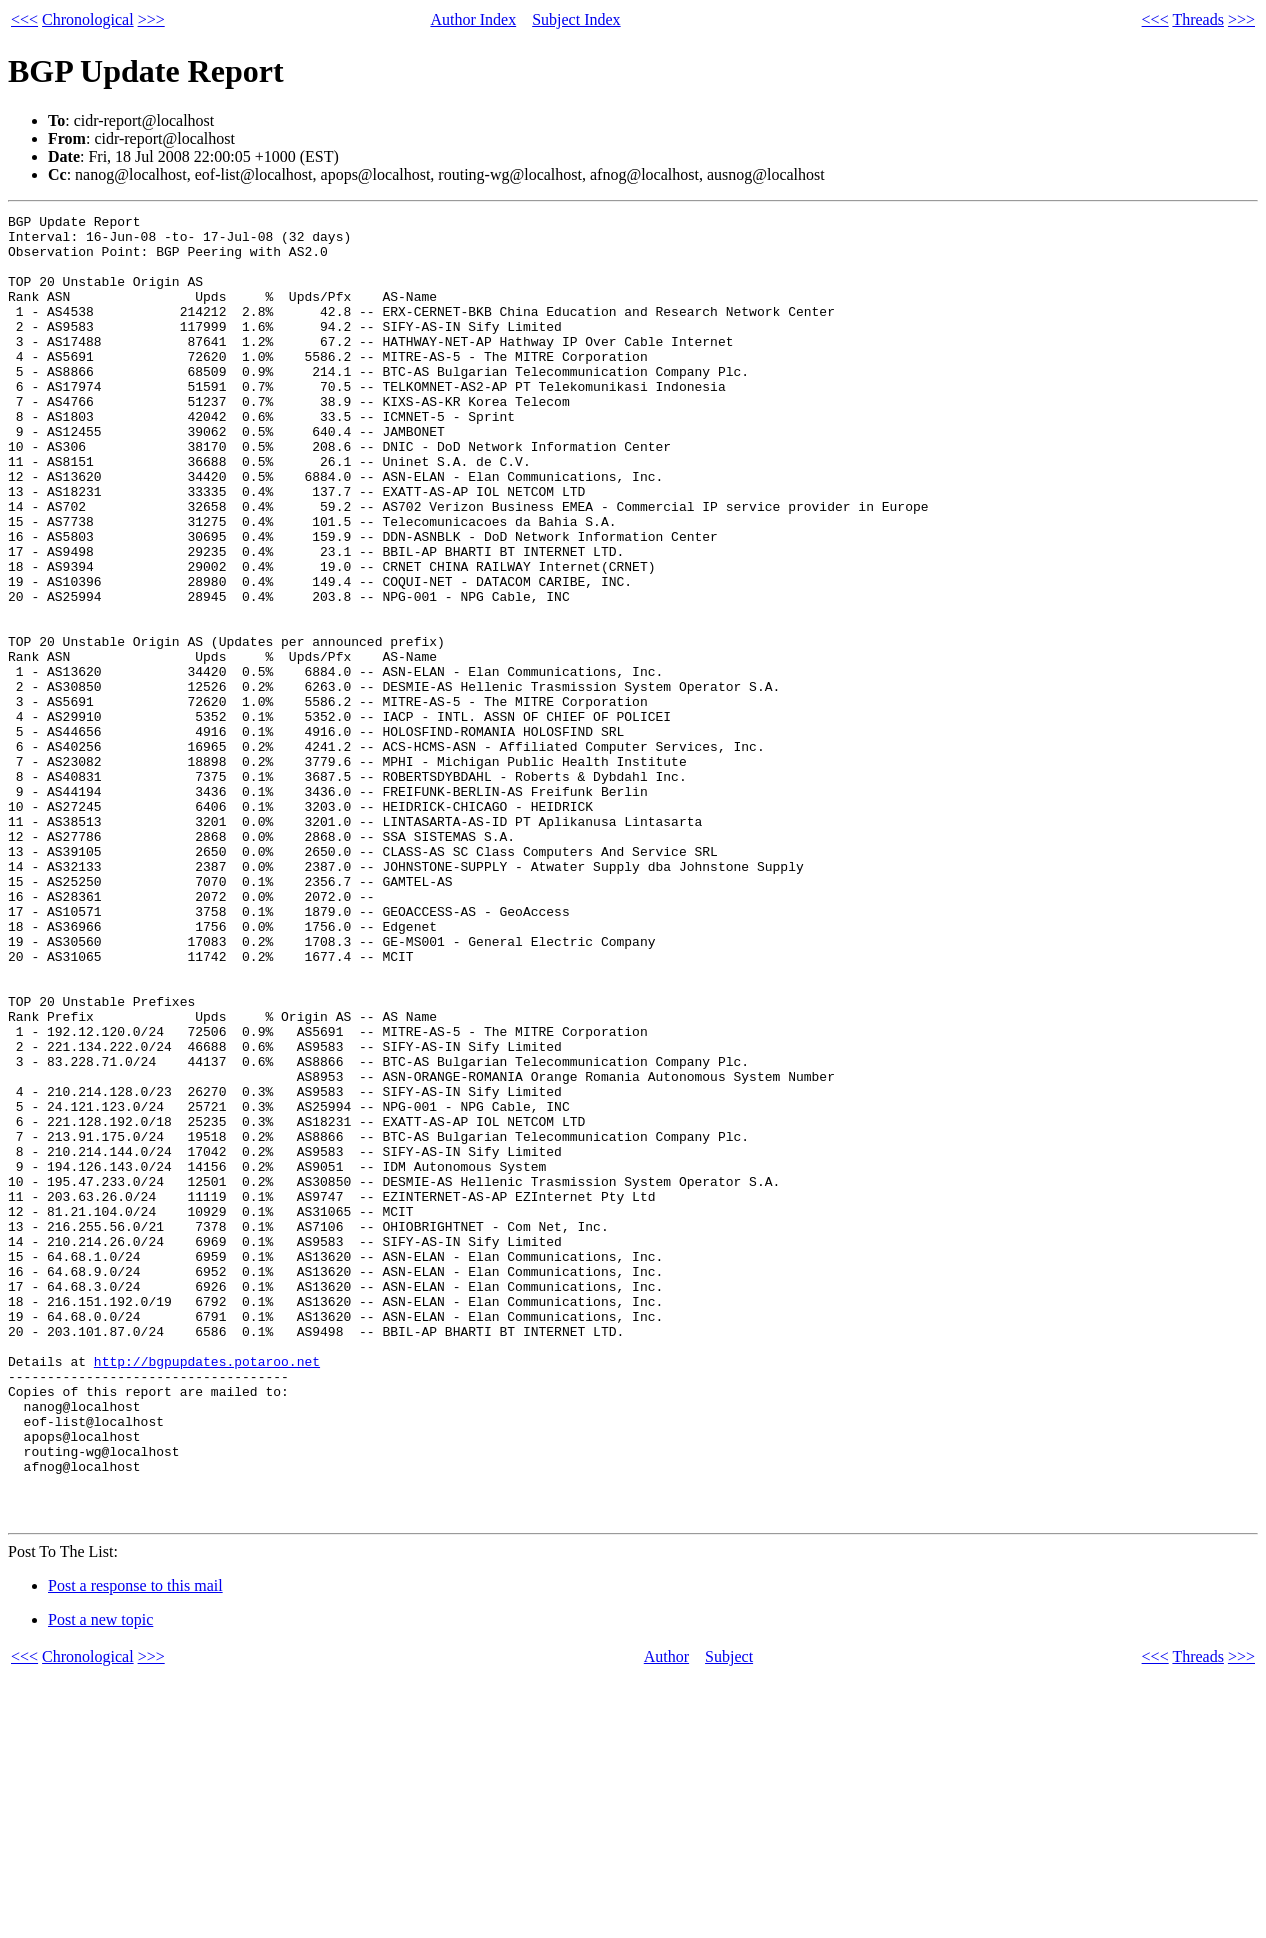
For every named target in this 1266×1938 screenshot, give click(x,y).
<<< (24, 19)
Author (666, 1917)
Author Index (473, 19)
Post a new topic (100, 1880)
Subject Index (576, 19)
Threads (1198, 19)
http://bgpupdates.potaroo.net (207, 1592)
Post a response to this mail (135, 1846)
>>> (151, 19)
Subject (729, 1917)
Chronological (88, 19)
